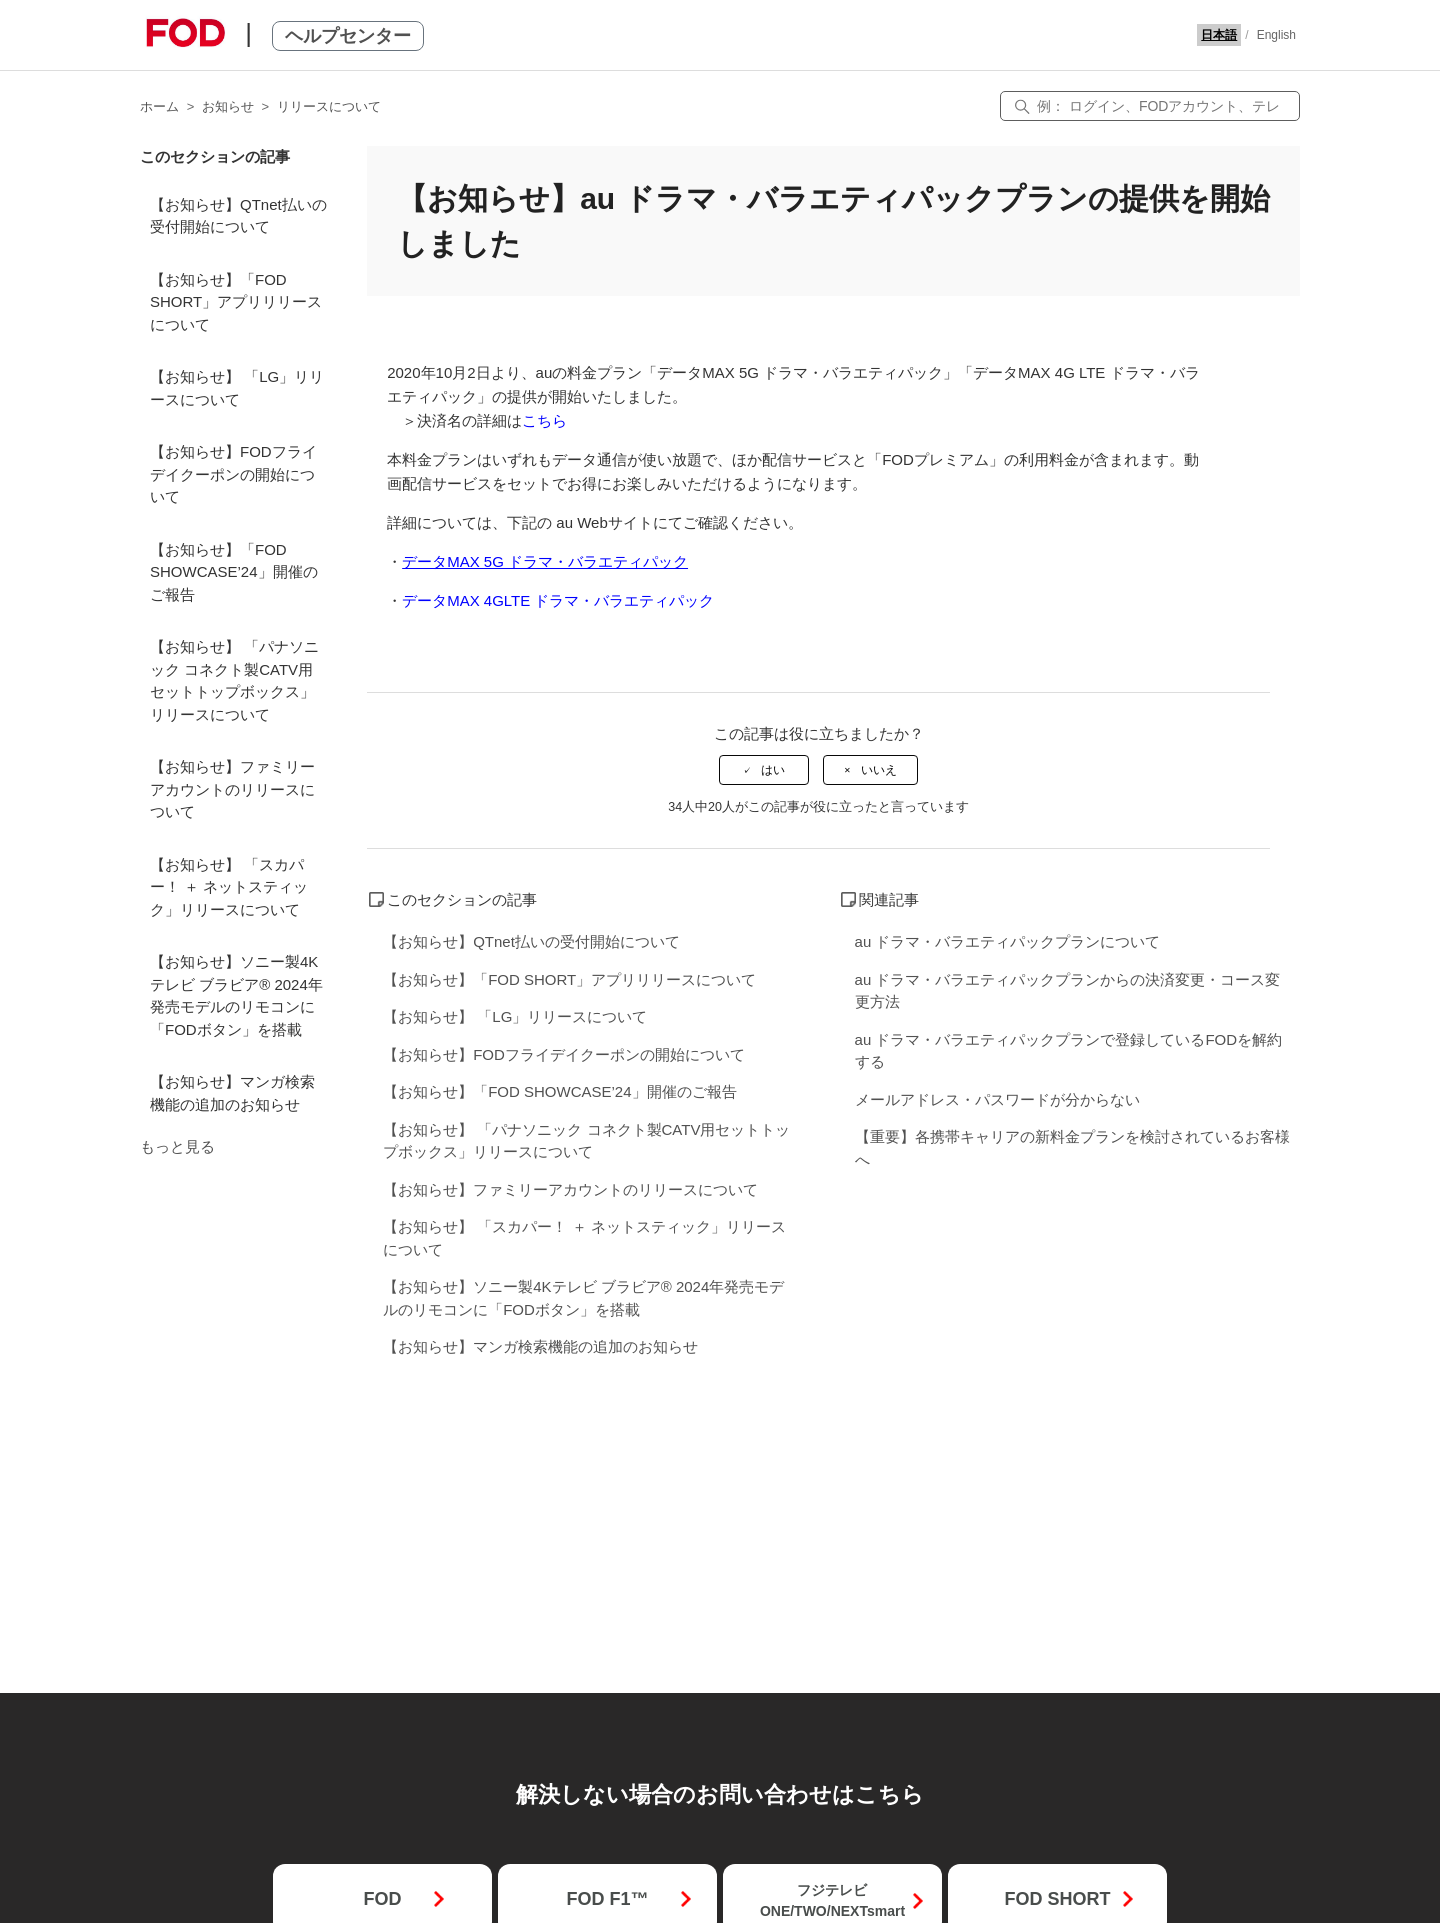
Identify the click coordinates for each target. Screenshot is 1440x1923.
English (1276, 35)
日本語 (1219, 35)
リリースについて (329, 106)
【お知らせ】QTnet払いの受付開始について (238, 216)
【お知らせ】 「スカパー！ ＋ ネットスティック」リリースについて (229, 887)
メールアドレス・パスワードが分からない (997, 1099)
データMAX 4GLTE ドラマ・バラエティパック (558, 600)
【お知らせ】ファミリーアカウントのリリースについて (232, 789)
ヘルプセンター (348, 36)
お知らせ (228, 106)
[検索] (1150, 106)
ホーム (159, 106)
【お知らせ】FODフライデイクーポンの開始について (233, 474)
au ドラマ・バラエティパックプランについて (1008, 941)
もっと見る (177, 1146)
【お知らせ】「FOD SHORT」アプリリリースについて (236, 302)
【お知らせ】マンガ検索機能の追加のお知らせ (232, 1093)
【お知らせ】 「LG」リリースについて (237, 388)
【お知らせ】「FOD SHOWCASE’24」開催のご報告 (234, 572)
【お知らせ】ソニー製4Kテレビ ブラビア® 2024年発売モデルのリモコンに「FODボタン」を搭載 (236, 995)
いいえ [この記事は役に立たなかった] (879, 770)
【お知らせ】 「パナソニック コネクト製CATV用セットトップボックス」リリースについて (234, 680)
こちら (544, 420)
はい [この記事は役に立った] (773, 770)
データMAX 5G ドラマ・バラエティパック (545, 561)
